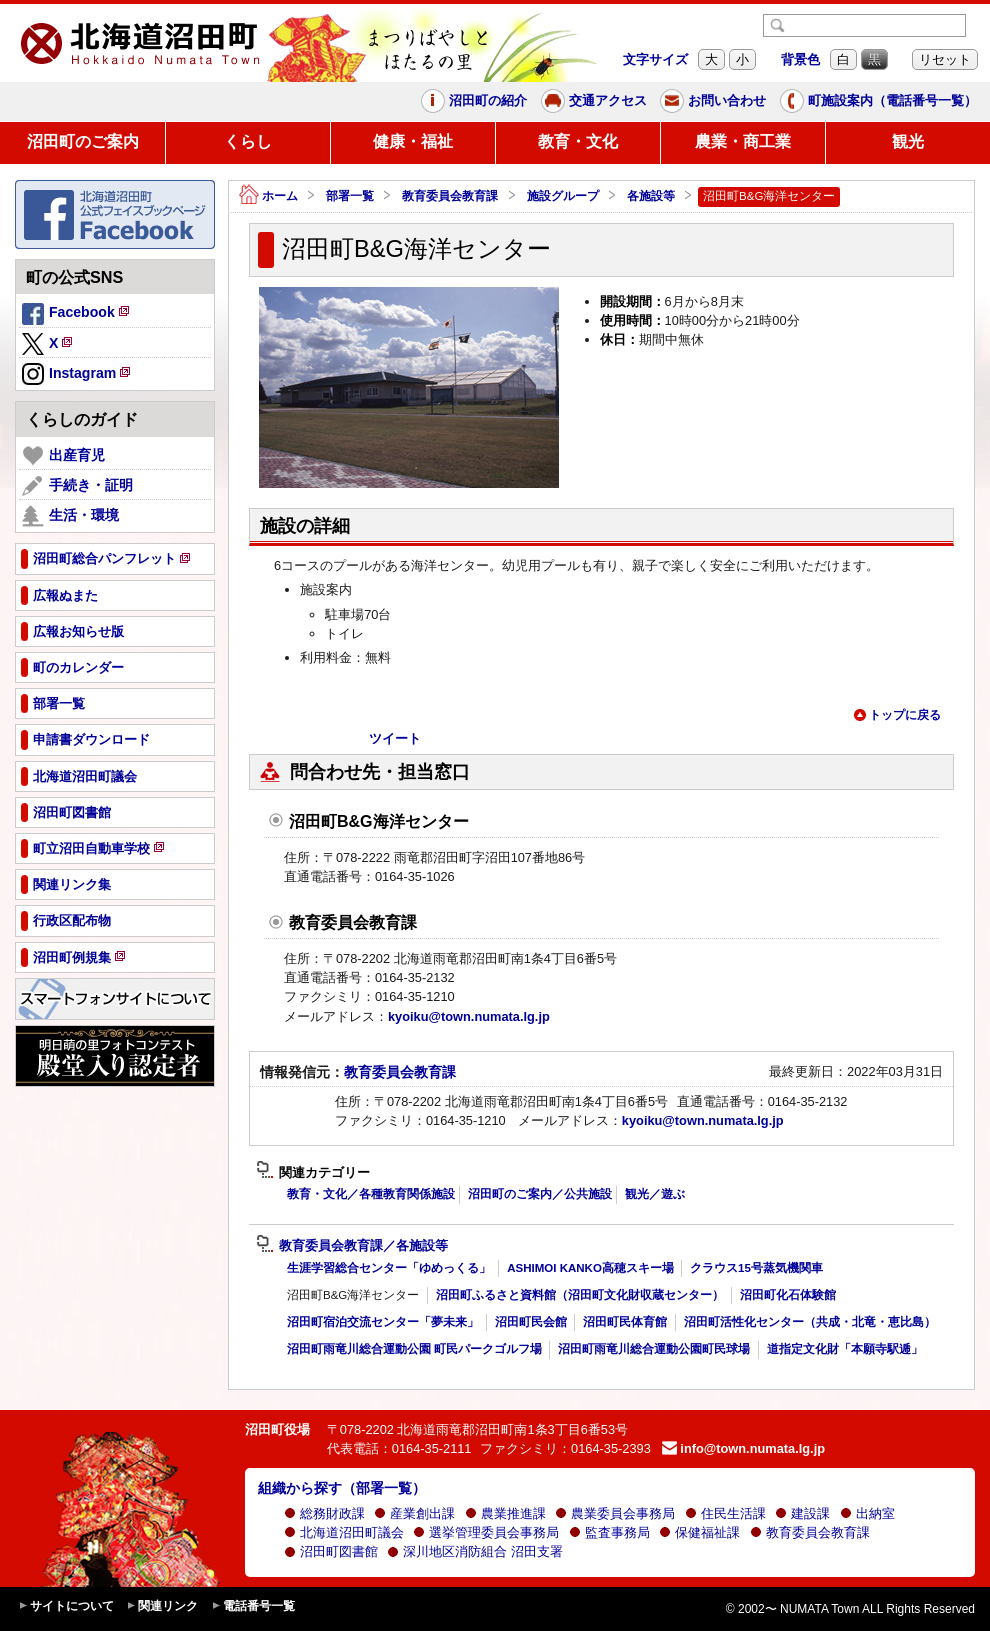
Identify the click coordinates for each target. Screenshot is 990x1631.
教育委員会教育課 (450, 196)
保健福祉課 (699, 1532)
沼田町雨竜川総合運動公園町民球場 (654, 1349)
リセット (945, 59)
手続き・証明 (77, 486)
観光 (908, 141)
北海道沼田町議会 (344, 1532)
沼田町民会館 (531, 1322)
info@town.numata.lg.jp (743, 1448)
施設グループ (563, 196)
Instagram (77, 375)
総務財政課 (324, 1513)
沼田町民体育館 (625, 1322)
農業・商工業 (743, 141)
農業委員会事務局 (615, 1513)
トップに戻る (897, 715)
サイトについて (66, 1606)
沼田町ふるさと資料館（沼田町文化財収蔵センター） (580, 1295)
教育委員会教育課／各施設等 (352, 1246)
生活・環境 (70, 516)
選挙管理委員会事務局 (486, 1532)
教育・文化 (578, 141)
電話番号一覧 (253, 1606)
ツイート (395, 738)
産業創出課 (414, 1513)
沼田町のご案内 (83, 141)
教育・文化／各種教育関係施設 (371, 1194)
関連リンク (162, 1606)
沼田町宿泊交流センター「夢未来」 (383, 1322)
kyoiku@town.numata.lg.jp (469, 1016)
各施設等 (651, 196)
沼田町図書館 (331, 1551)
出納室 (867, 1513)
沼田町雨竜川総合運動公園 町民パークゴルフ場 (414, 1349)
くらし (248, 141)
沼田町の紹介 (474, 101)
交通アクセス (594, 101)
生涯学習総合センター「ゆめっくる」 (389, 1268)
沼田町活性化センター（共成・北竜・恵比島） (810, 1322)
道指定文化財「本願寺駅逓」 (845, 1349)
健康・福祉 (413, 141)
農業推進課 (505, 1513)
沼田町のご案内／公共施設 (540, 1194)
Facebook (77, 315)
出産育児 (63, 456)
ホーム (268, 196)
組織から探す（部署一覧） (342, 1488)
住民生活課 (725, 1513)
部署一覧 (350, 196)
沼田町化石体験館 (788, 1295)
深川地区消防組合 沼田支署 (475, 1551)
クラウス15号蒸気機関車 (756, 1268)
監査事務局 (609, 1532)
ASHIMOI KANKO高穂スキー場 (590, 1268)
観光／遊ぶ (655, 1194)
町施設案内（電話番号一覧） (878, 101)
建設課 (802, 1513)
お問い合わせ (713, 101)
